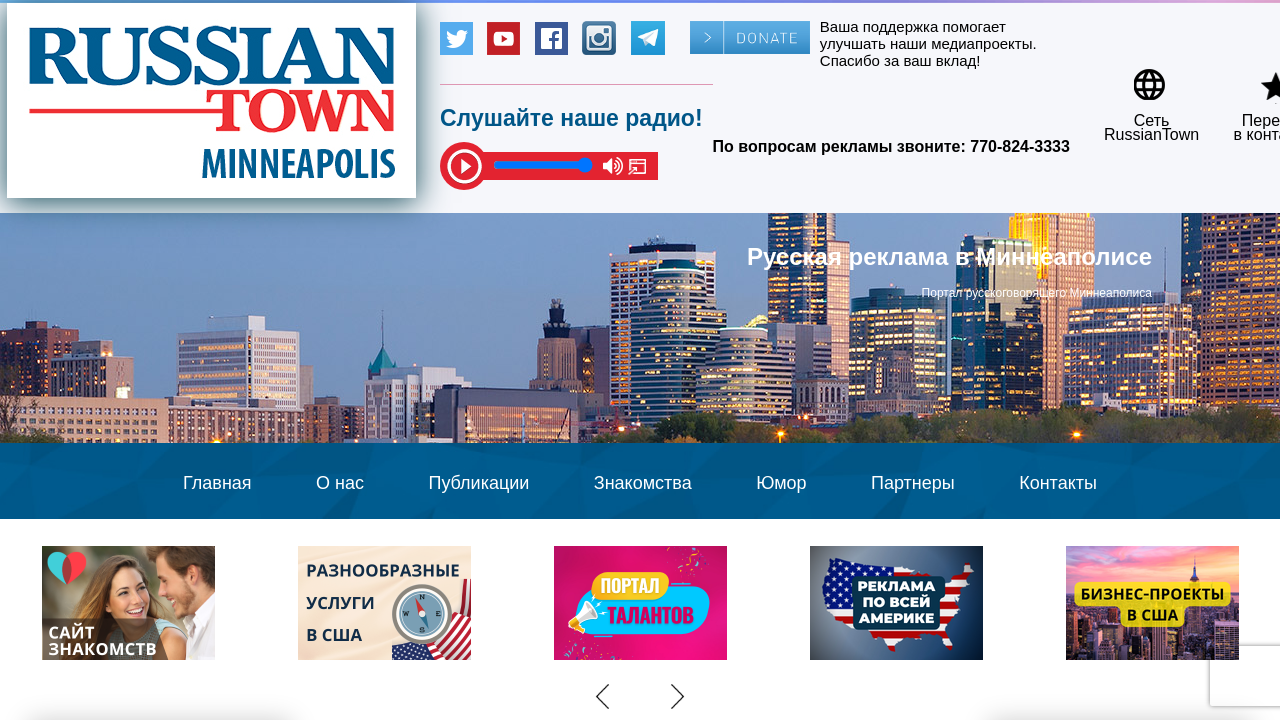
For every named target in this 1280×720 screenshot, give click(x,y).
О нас (340, 483)
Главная (217, 483)
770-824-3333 (1020, 146)
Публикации (478, 483)
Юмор (781, 483)
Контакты (1058, 483)
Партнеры (913, 483)
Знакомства (643, 483)
